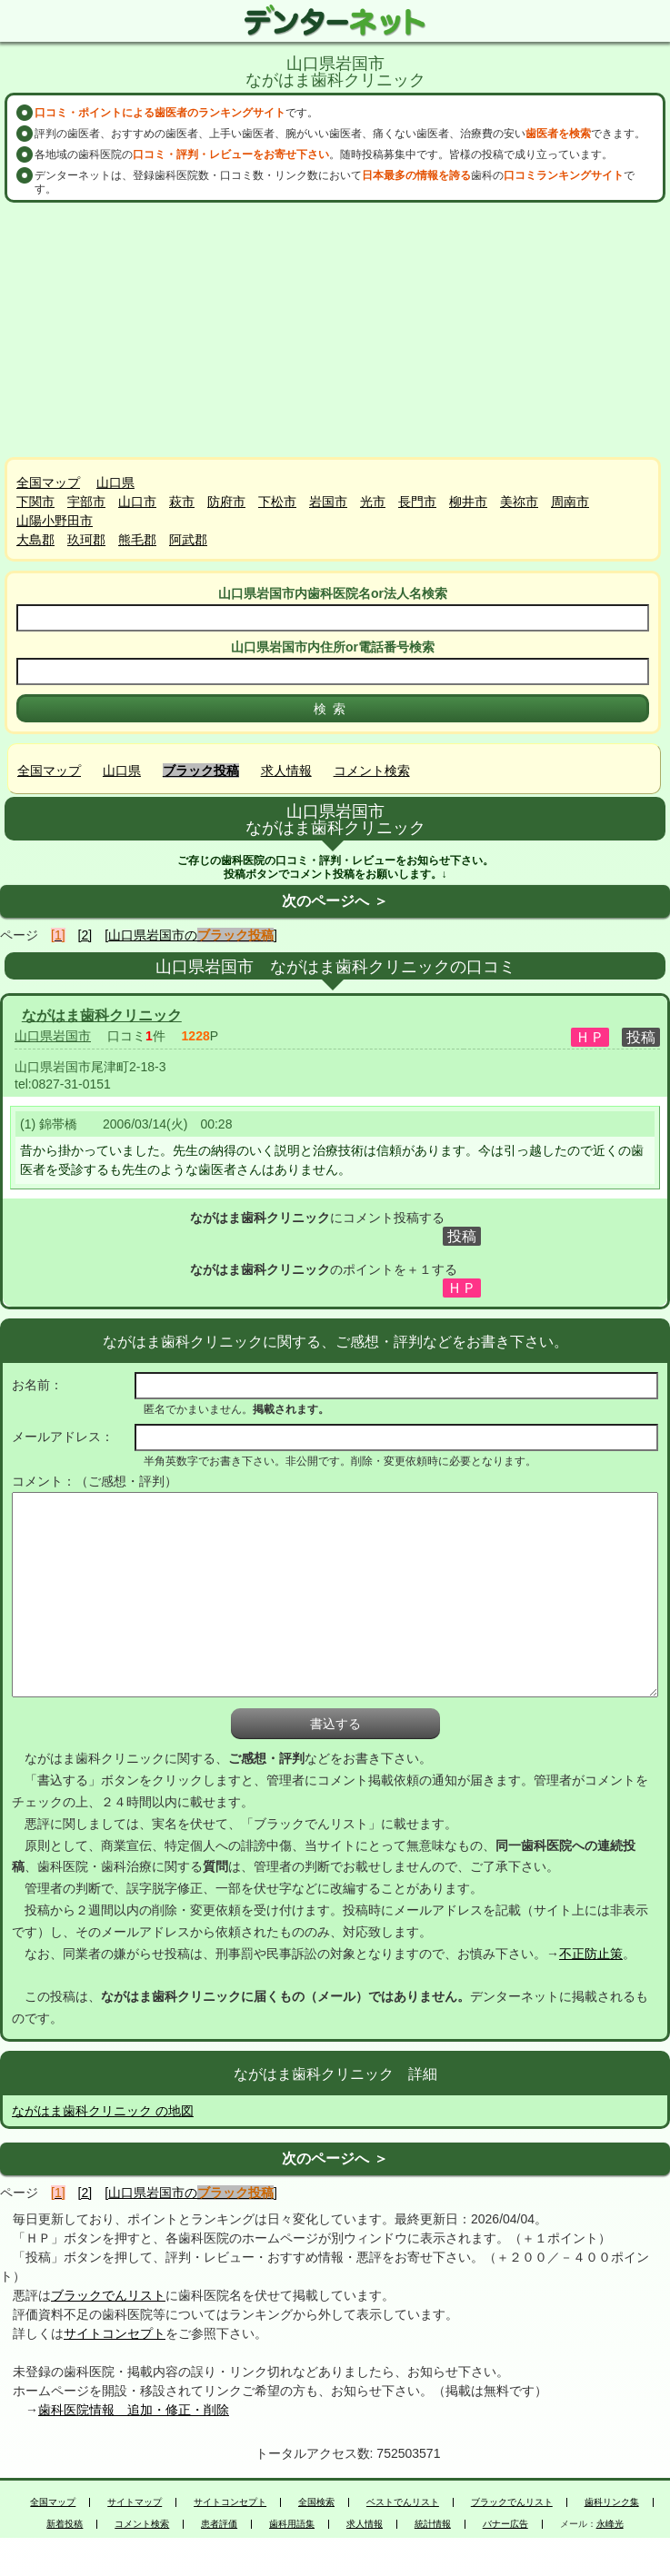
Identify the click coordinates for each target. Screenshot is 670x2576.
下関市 (35, 501)
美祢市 (519, 501)
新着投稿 (64, 2524)
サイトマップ (134, 2502)
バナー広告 (505, 2524)
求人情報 (286, 770)
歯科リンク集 (612, 2502)
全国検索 (316, 2502)
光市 (372, 501)
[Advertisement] (335, 330)
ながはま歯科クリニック (102, 1015)
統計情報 (433, 2524)
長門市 (417, 501)
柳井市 (468, 501)
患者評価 (219, 2524)
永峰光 (610, 2524)
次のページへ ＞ (334, 901)
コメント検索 (372, 770)
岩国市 (328, 501)
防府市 (226, 501)
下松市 (277, 501)
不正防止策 (591, 1953)
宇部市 (86, 501)
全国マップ (48, 482)
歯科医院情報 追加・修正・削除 (133, 2409)
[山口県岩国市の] (191, 935)
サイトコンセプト (114, 2333)
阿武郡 (188, 539)
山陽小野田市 (54, 520)
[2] (85, 935)
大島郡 (35, 539)
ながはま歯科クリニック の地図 (103, 2110)
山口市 (137, 501)
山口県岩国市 (53, 1036)
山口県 (115, 482)
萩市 (182, 501)
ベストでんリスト (402, 2502)
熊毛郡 (137, 539)
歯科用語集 (292, 2524)
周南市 (570, 501)
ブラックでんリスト (108, 2295)
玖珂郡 (86, 539)
